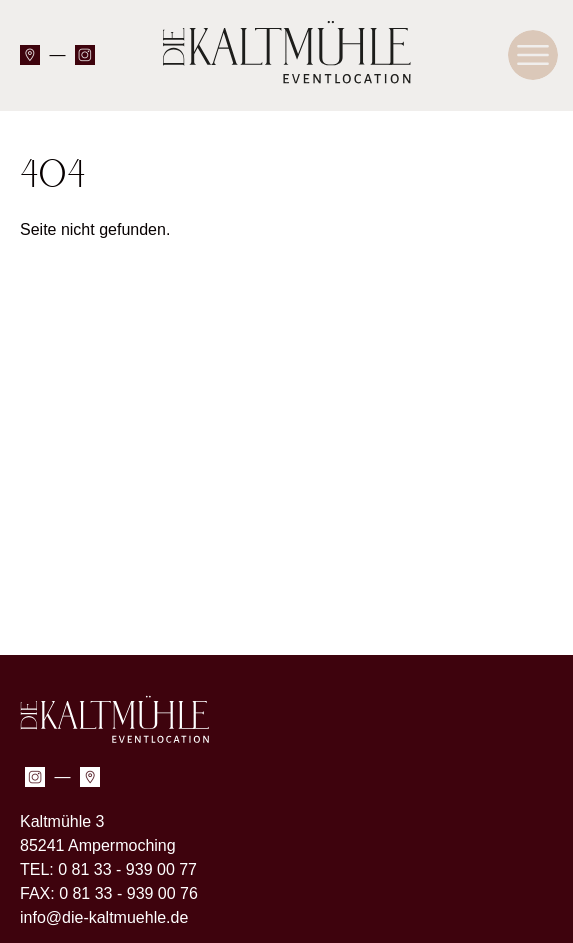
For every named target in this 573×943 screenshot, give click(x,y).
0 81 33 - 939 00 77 (127, 869)
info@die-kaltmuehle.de (104, 917)
